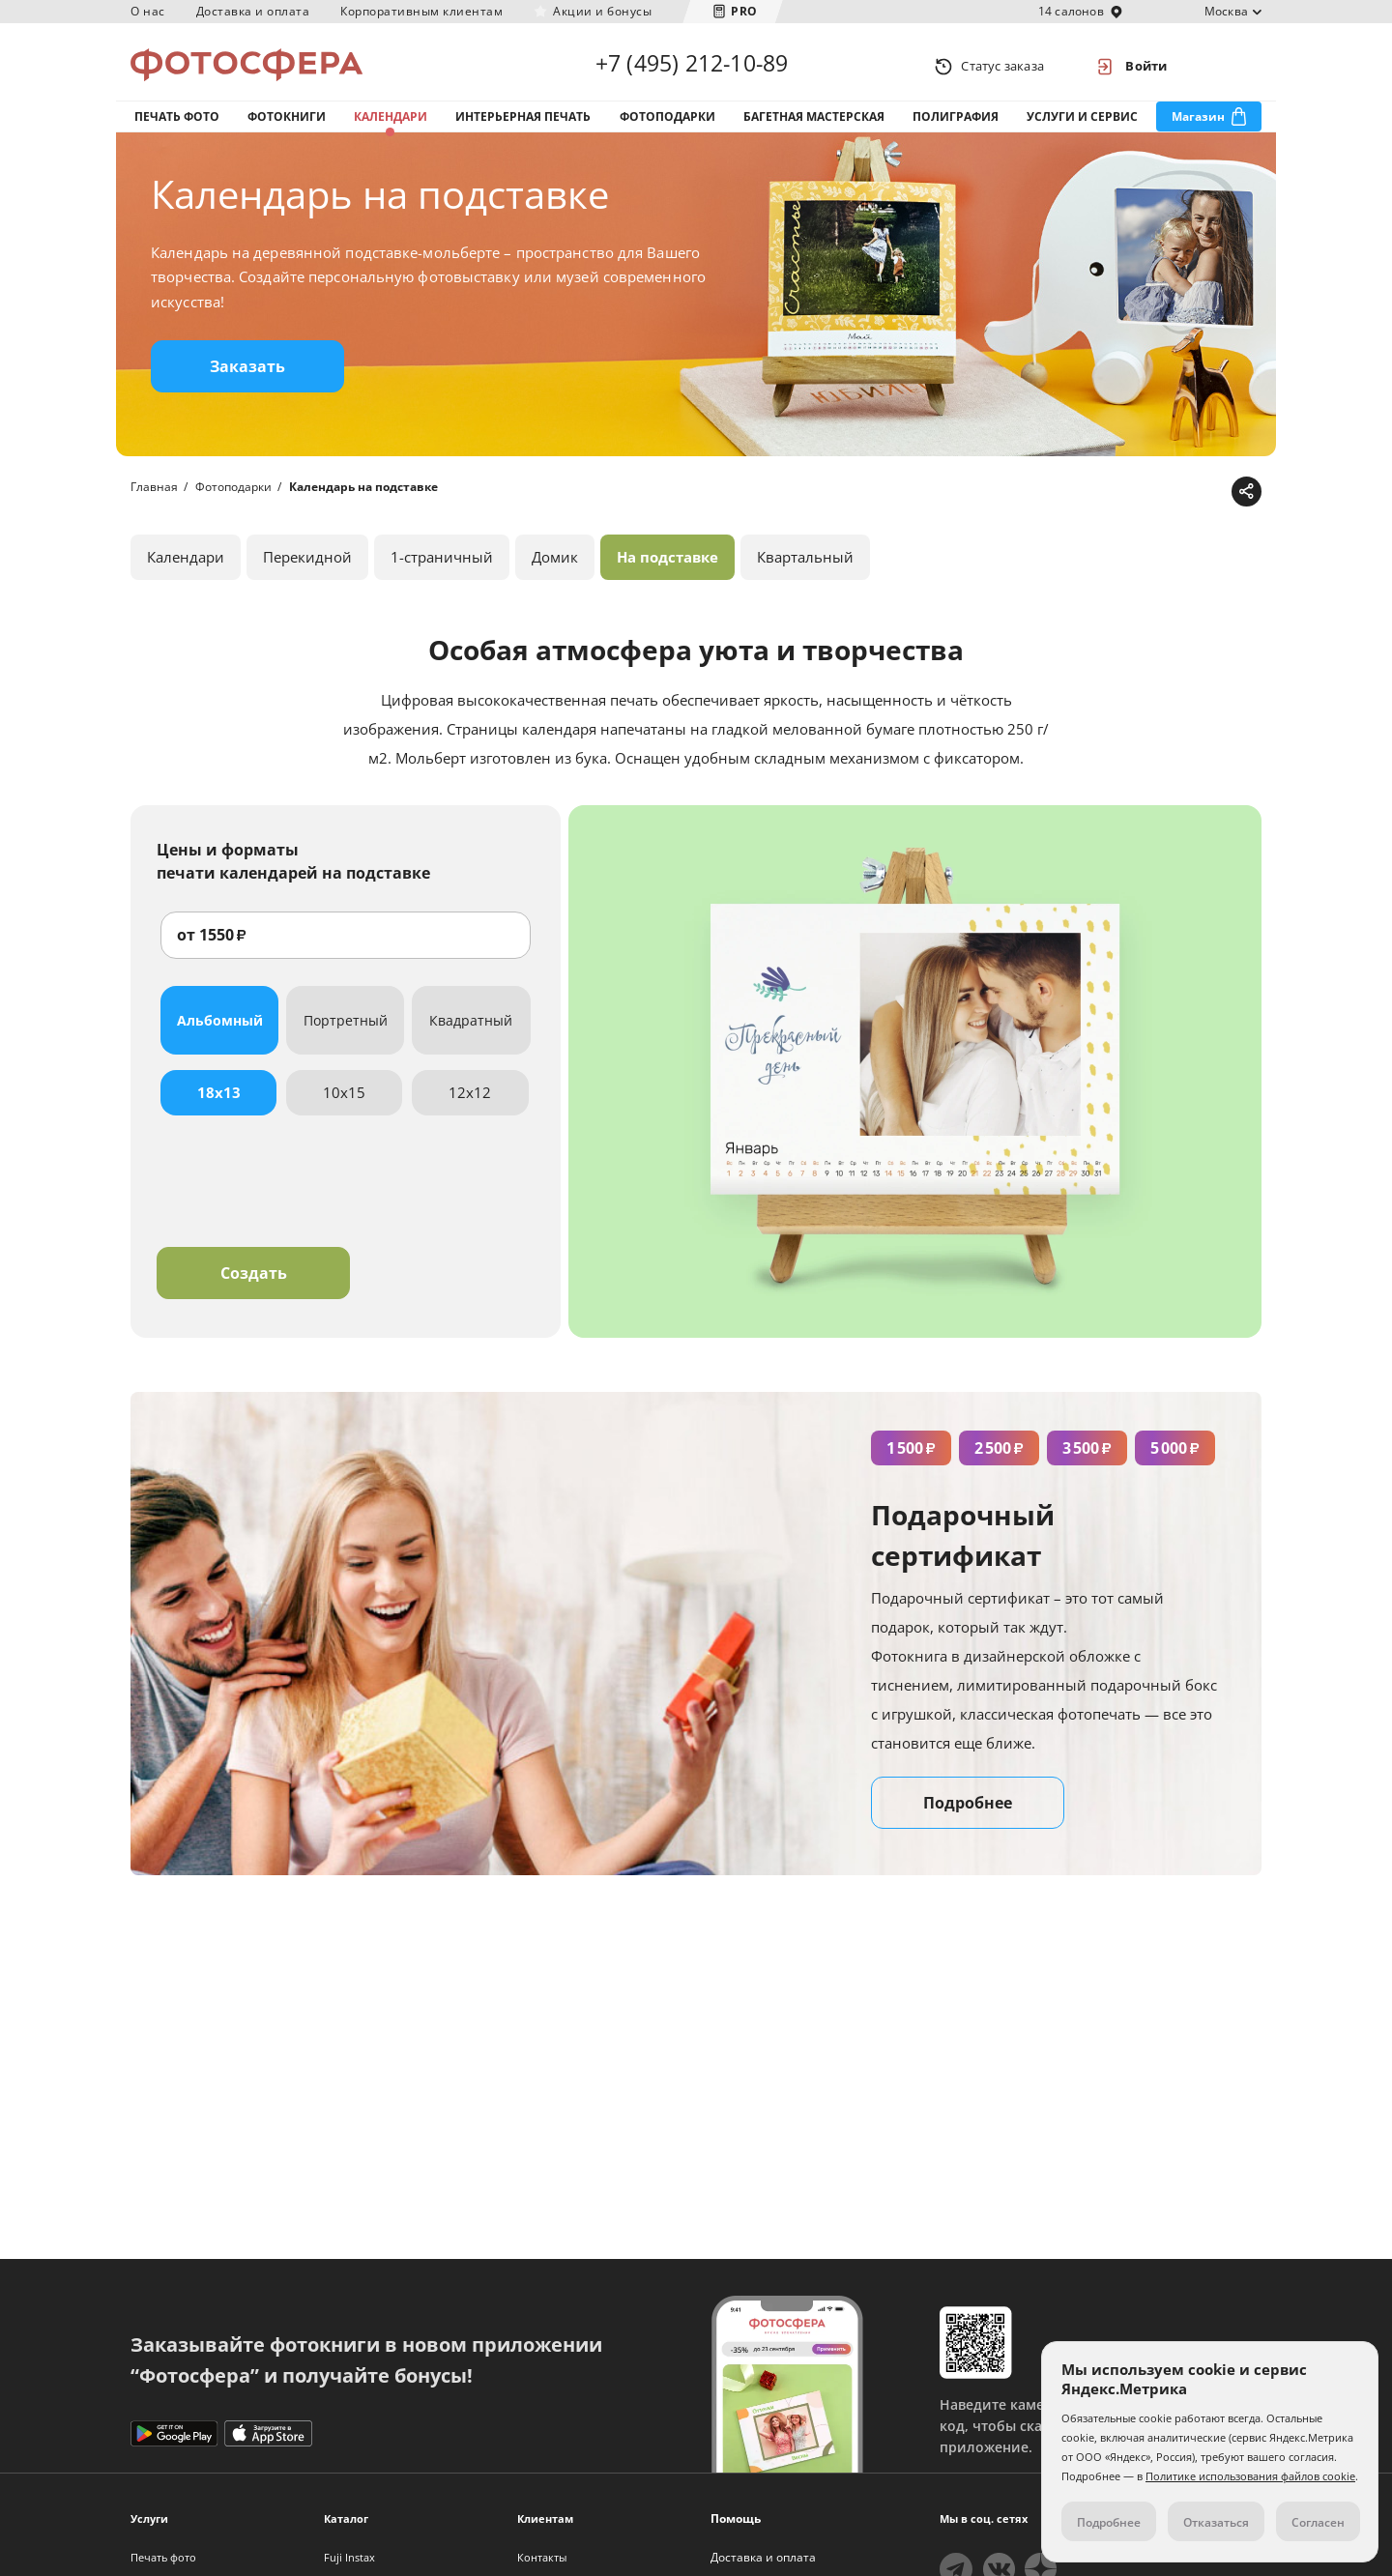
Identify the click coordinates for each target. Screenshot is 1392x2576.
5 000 (1175, 1460)
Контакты (541, 2557)
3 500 (1087, 1460)
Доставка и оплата (253, 11)
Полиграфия (956, 124)
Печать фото (176, 124)
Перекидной (307, 569)
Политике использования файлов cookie (1250, 2476)
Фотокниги (286, 124)
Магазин (1198, 124)
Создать (253, 1285)
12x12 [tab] (470, 1104)
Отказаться (1216, 2522)
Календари (390, 124)
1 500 (911, 1460)
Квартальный (805, 569)
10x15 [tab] (344, 1104)
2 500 (999, 1460)
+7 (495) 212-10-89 (692, 65)
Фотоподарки (667, 124)
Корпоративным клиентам (421, 11)
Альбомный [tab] (220, 1033)
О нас (147, 11)
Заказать (247, 380)
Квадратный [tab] (470, 1033)
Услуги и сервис (1082, 124)
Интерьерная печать (523, 124)
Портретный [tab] (346, 1033)
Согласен (1318, 2522)
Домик (555, 569)
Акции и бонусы (602, 11)
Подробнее (967, 1815)
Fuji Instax (349, 2557)
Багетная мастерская (813, 124)
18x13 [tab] (219, 1104)
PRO (744, 11)
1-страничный (442, 569)
